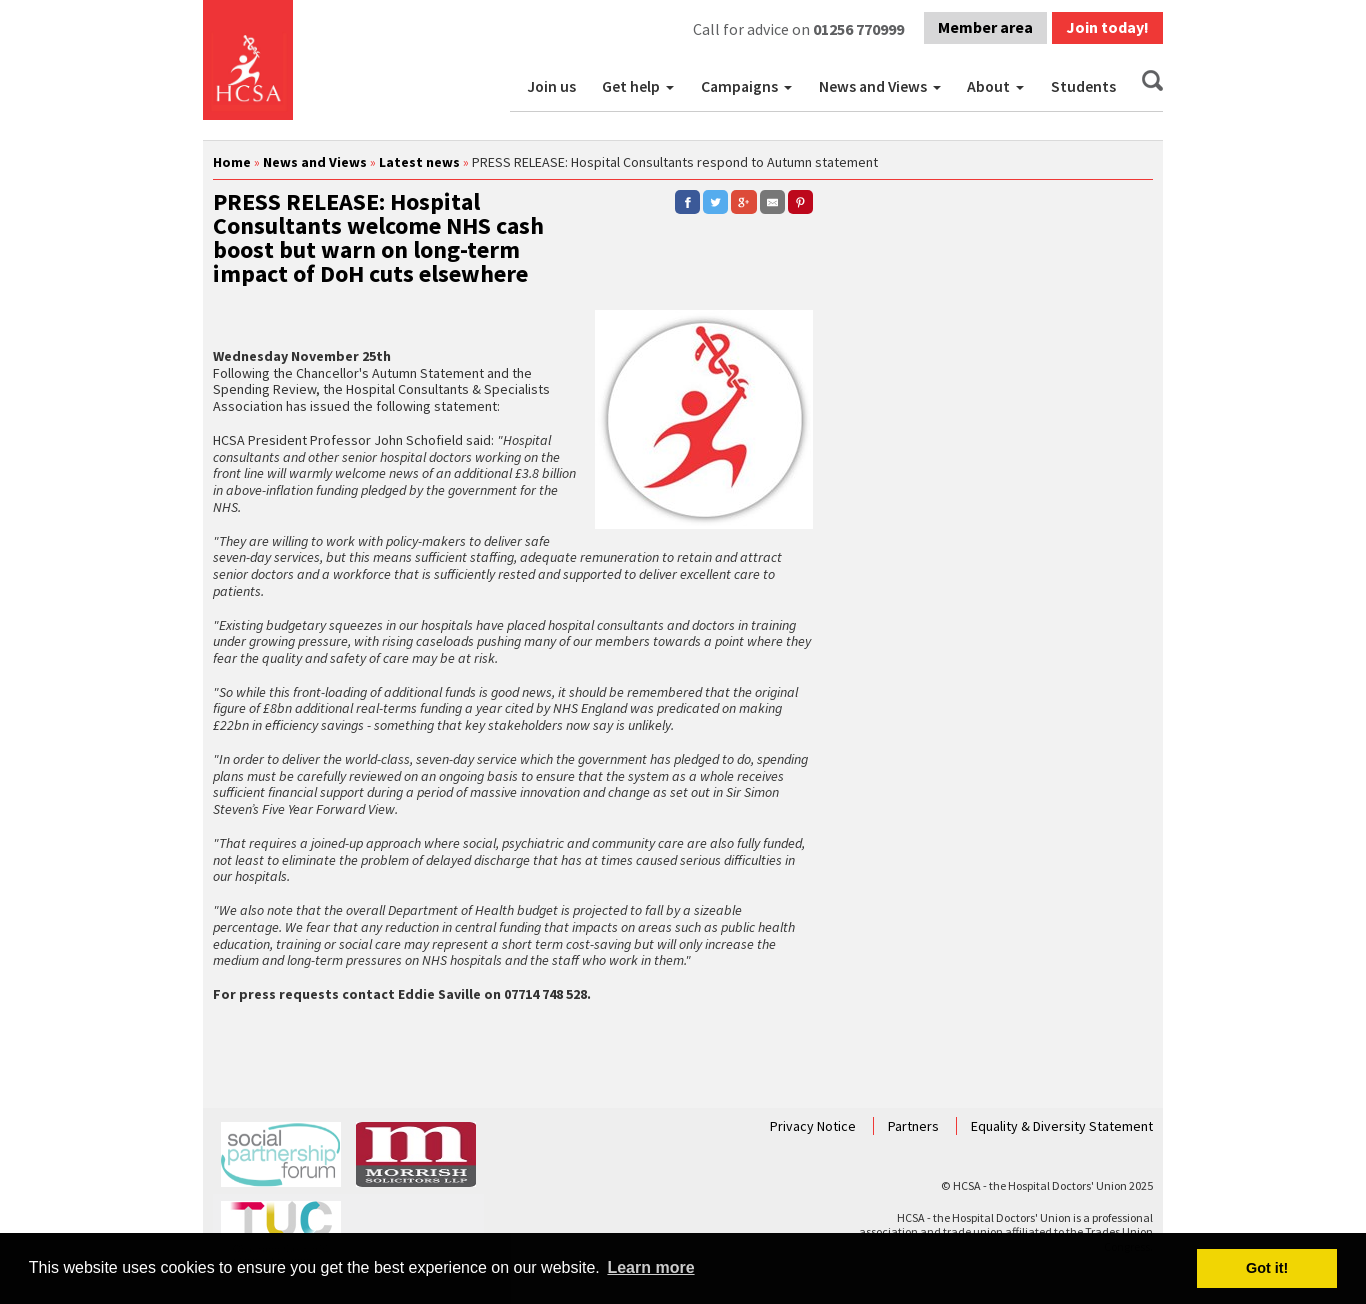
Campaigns (739, 86)
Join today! (1107, 27)
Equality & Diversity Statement (1062, 1126)
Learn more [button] (650, 1267)
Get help (631, 86)
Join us (551, 86)
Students (1083, 86)
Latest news (419, 162)
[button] (672, 87)
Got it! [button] (1267, 1268)
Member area (985, 27)
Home (232, 162)
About (988, 86)
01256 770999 (858, 29)
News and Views (873, 86)
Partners (915, 1126)
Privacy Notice (814, 1126)
